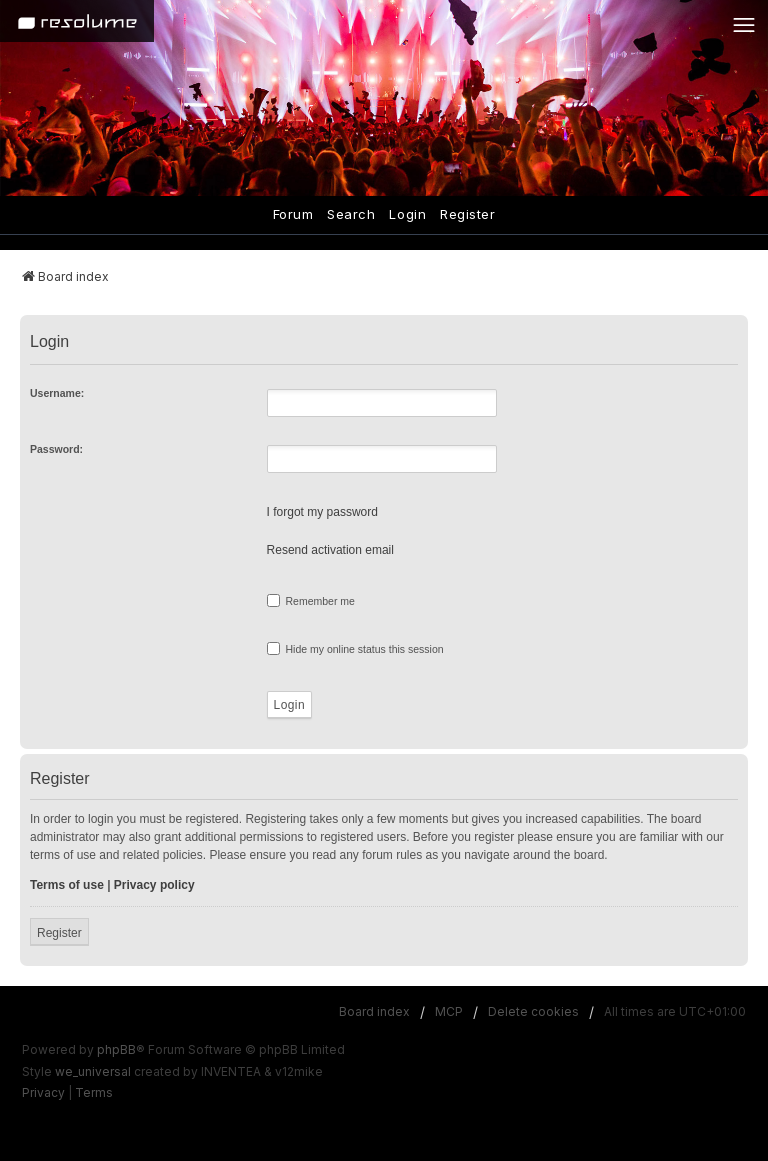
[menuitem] (43, 1093)
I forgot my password (322, 512)
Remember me (311, 600)
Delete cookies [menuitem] (533, 1011)
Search (351, 214)
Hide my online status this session (355, 648)
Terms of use (67, 885)
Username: (57, 393)
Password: (56, 449)
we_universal (93, 1071)
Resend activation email (330, 550)
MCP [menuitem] (449, 1011)
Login (407, 214)
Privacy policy (154, 885)
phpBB (116, 1049)
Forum (293, 214)
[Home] (77, 21)
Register (467, 214)
